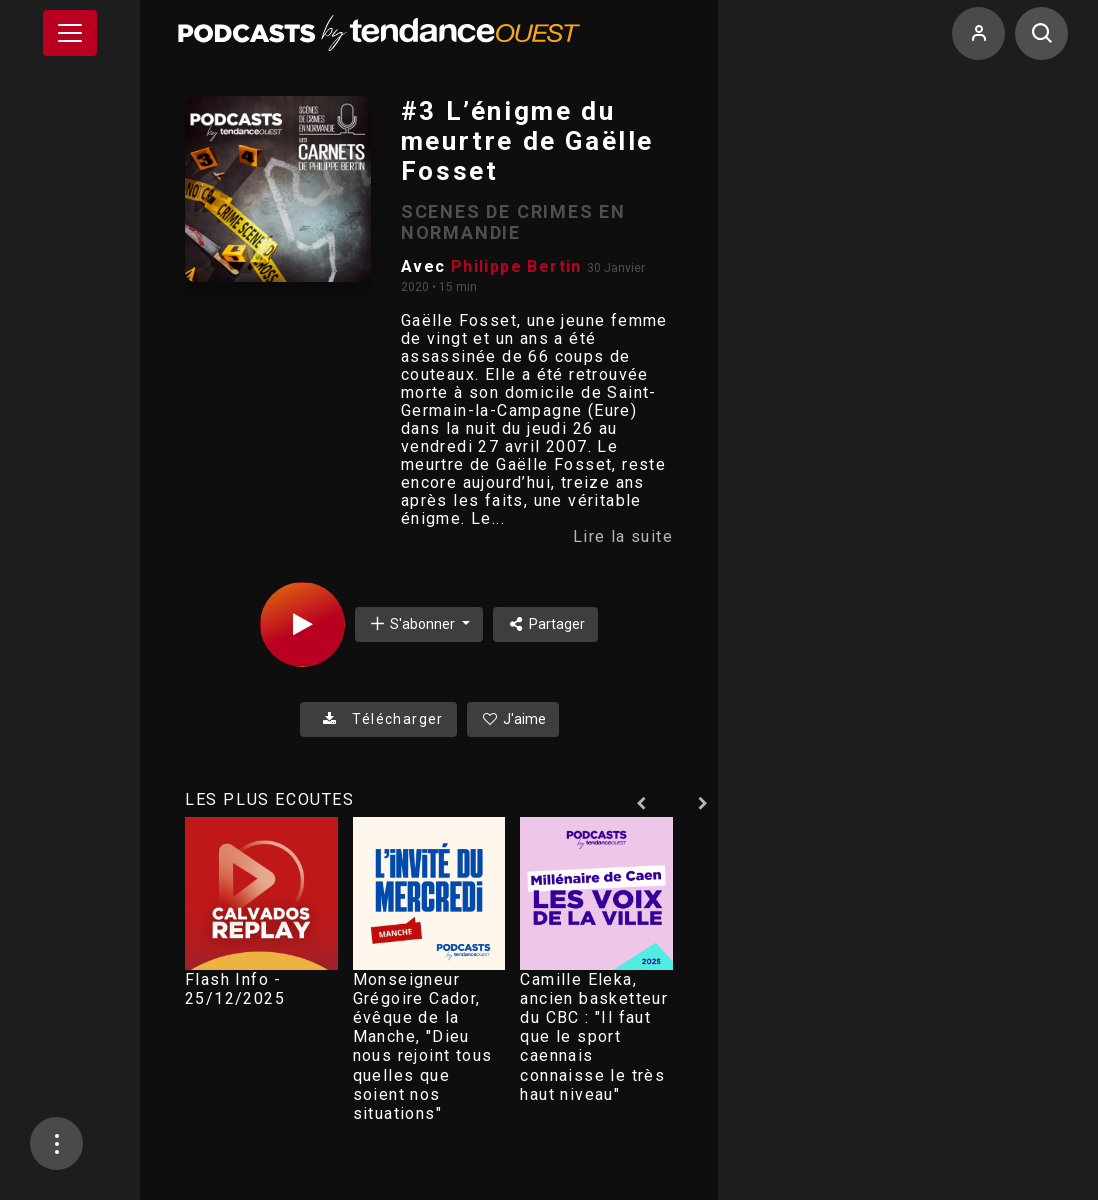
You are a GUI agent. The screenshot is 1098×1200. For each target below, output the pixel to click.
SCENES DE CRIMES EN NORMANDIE (513, 222)
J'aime (513, 719)
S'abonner (413, 623)
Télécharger (378, 719)
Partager (545, 624)
